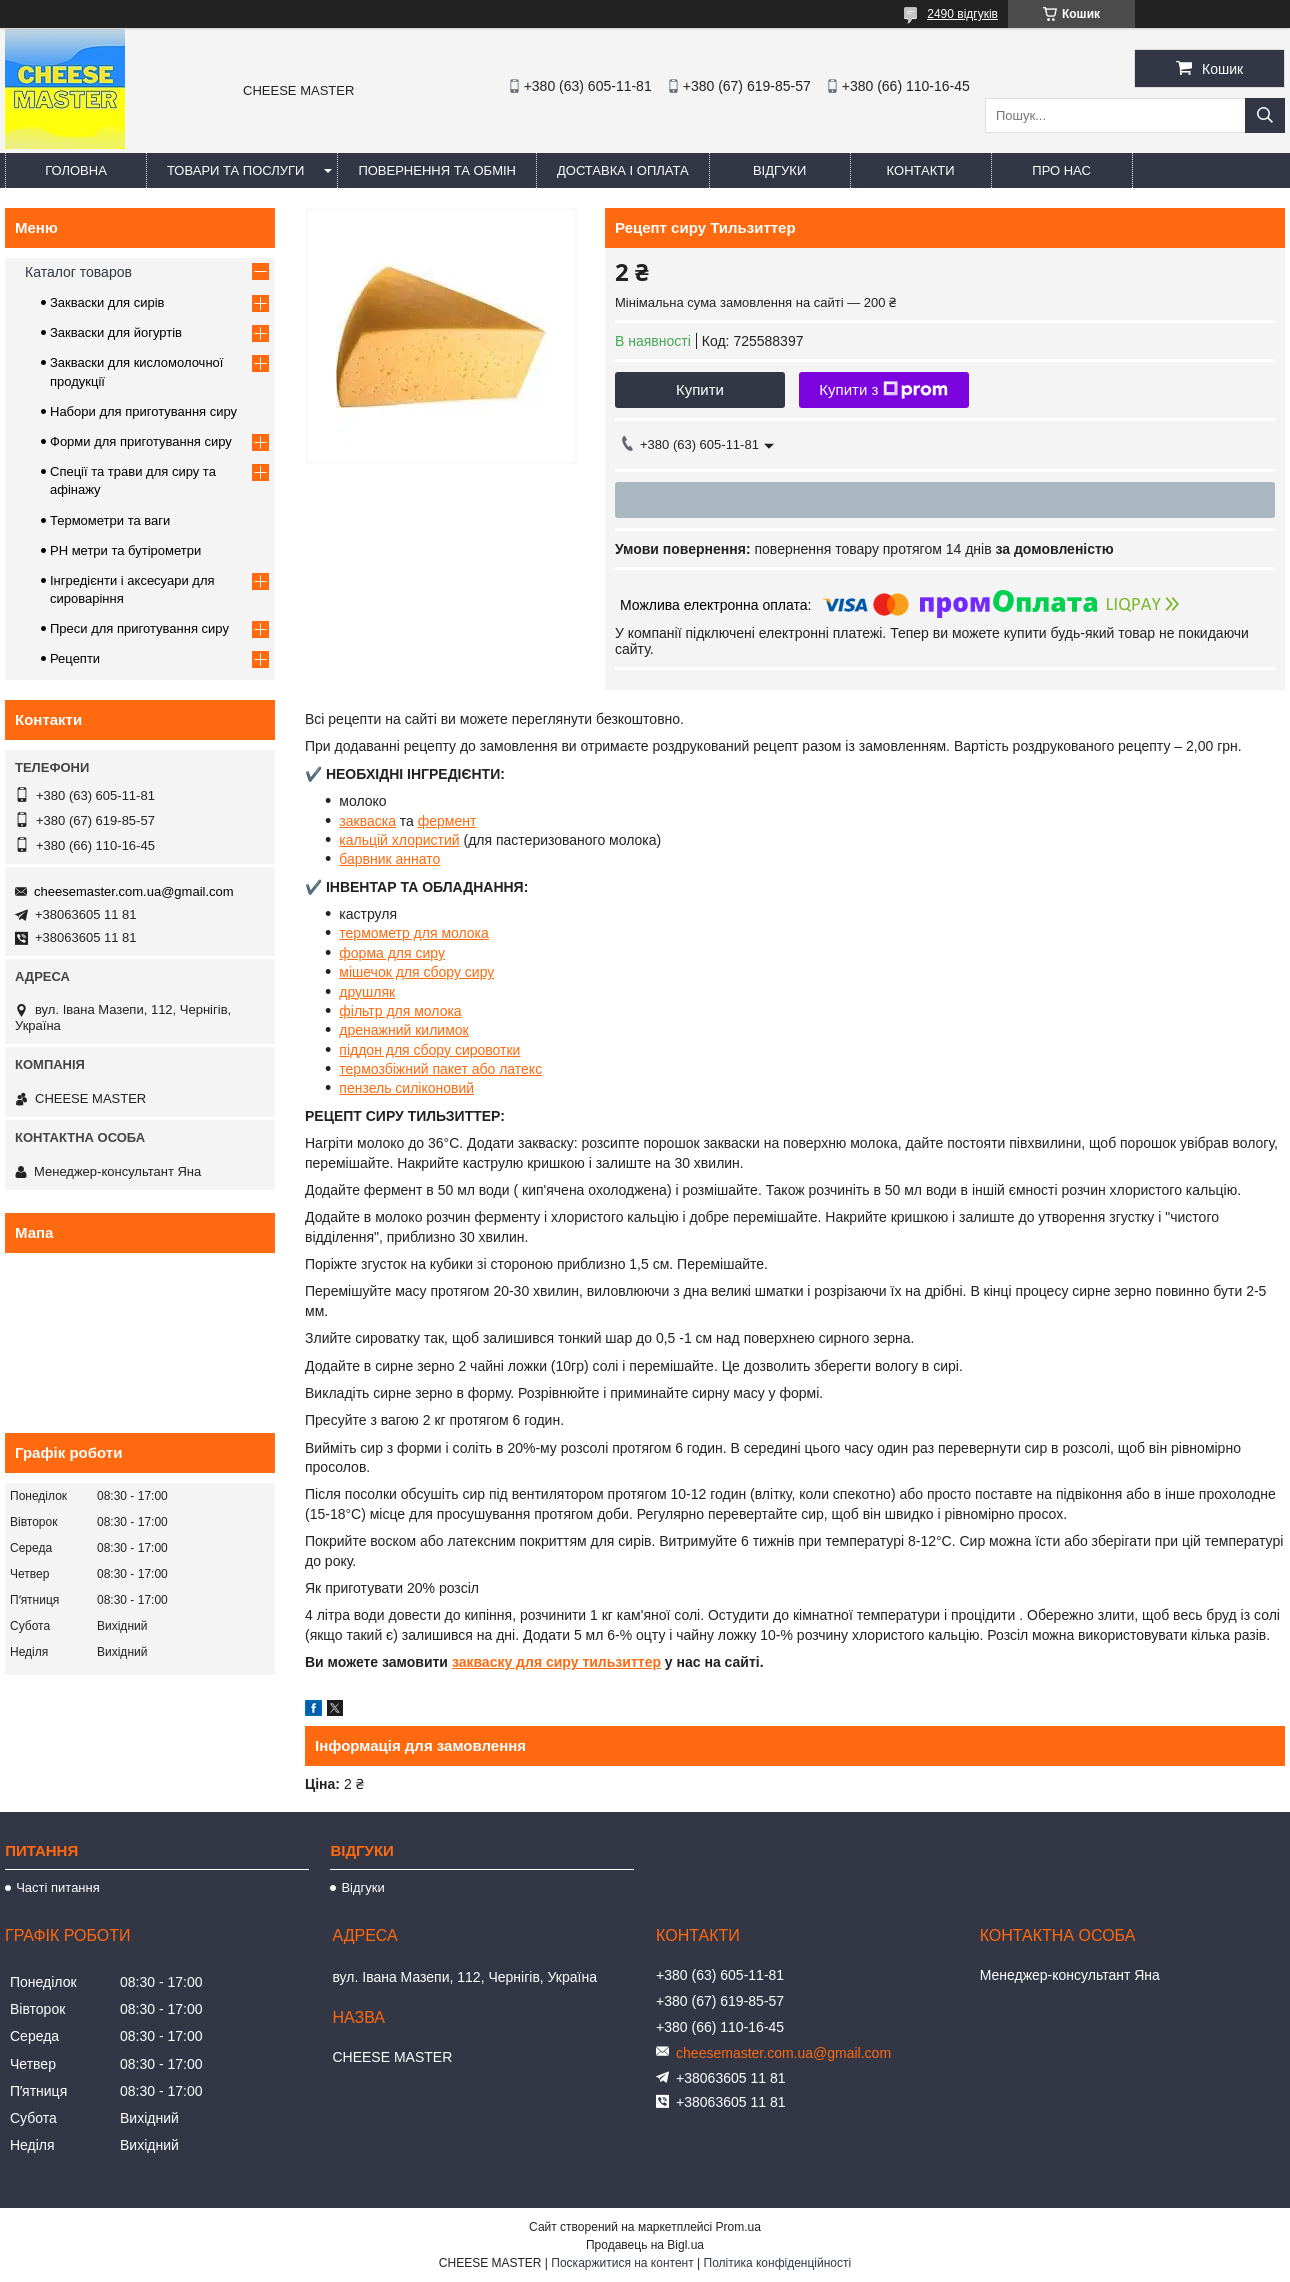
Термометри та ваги (110, 520)
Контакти (921, 170)
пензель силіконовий (406, 1088)
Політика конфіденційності (778, 2263)
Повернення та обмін (437, 170)
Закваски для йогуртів (116, 332)
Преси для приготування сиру (139, 628)
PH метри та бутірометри (125, 550)
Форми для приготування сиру (141, 441)
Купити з (883, 390)
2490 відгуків (962, 14)
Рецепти (75, 658)
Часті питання (58, 1887)
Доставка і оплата (623, 170)
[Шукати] (1265, 115)
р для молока (445, 933)
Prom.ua (738, 2227)
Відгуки (779, 170)
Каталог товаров (78, 272)
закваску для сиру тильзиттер (556, 1662)
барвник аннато (389, 859)
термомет (370, 933)
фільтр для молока (400, 1011)
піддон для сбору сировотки (429, 1050)
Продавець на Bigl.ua (645, 2245)
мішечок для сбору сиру (416, 972)
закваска (367, 821)
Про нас (1061, 170)
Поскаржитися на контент (622, 2263)
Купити (700, 389)
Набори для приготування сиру (143, 411)
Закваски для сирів (107, 302)
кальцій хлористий (399, 840)
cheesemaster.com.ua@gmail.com (134, 891)
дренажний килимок (403, 1030)
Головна (76, 170)
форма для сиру (392, 953)
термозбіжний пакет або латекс (440, 1069)
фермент (447, 821)
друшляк (367, 992)
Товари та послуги (235, 170)
